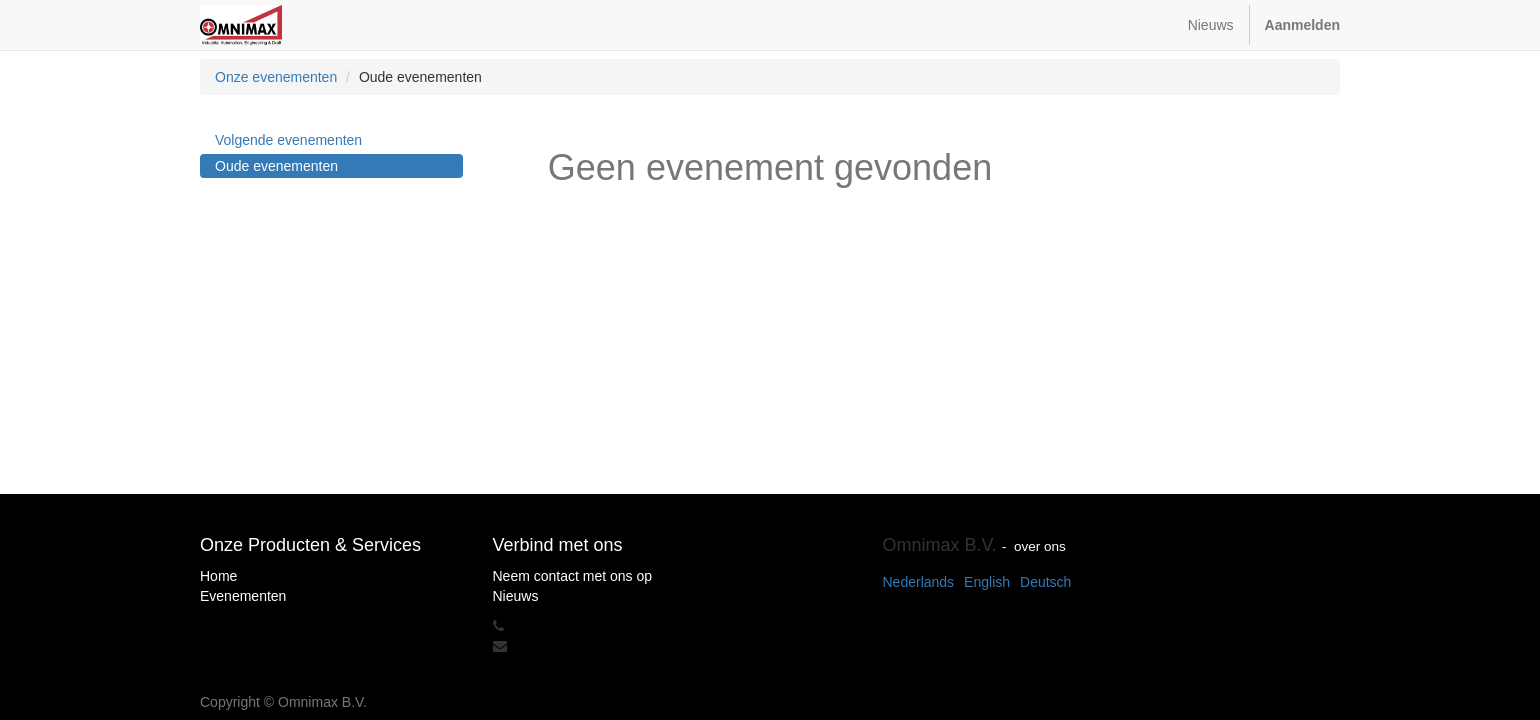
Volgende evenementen (288, 140)
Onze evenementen (276, 77)
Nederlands (919, 582)
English (987, 582)
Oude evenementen (276, 166)
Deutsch (1045, 582)
